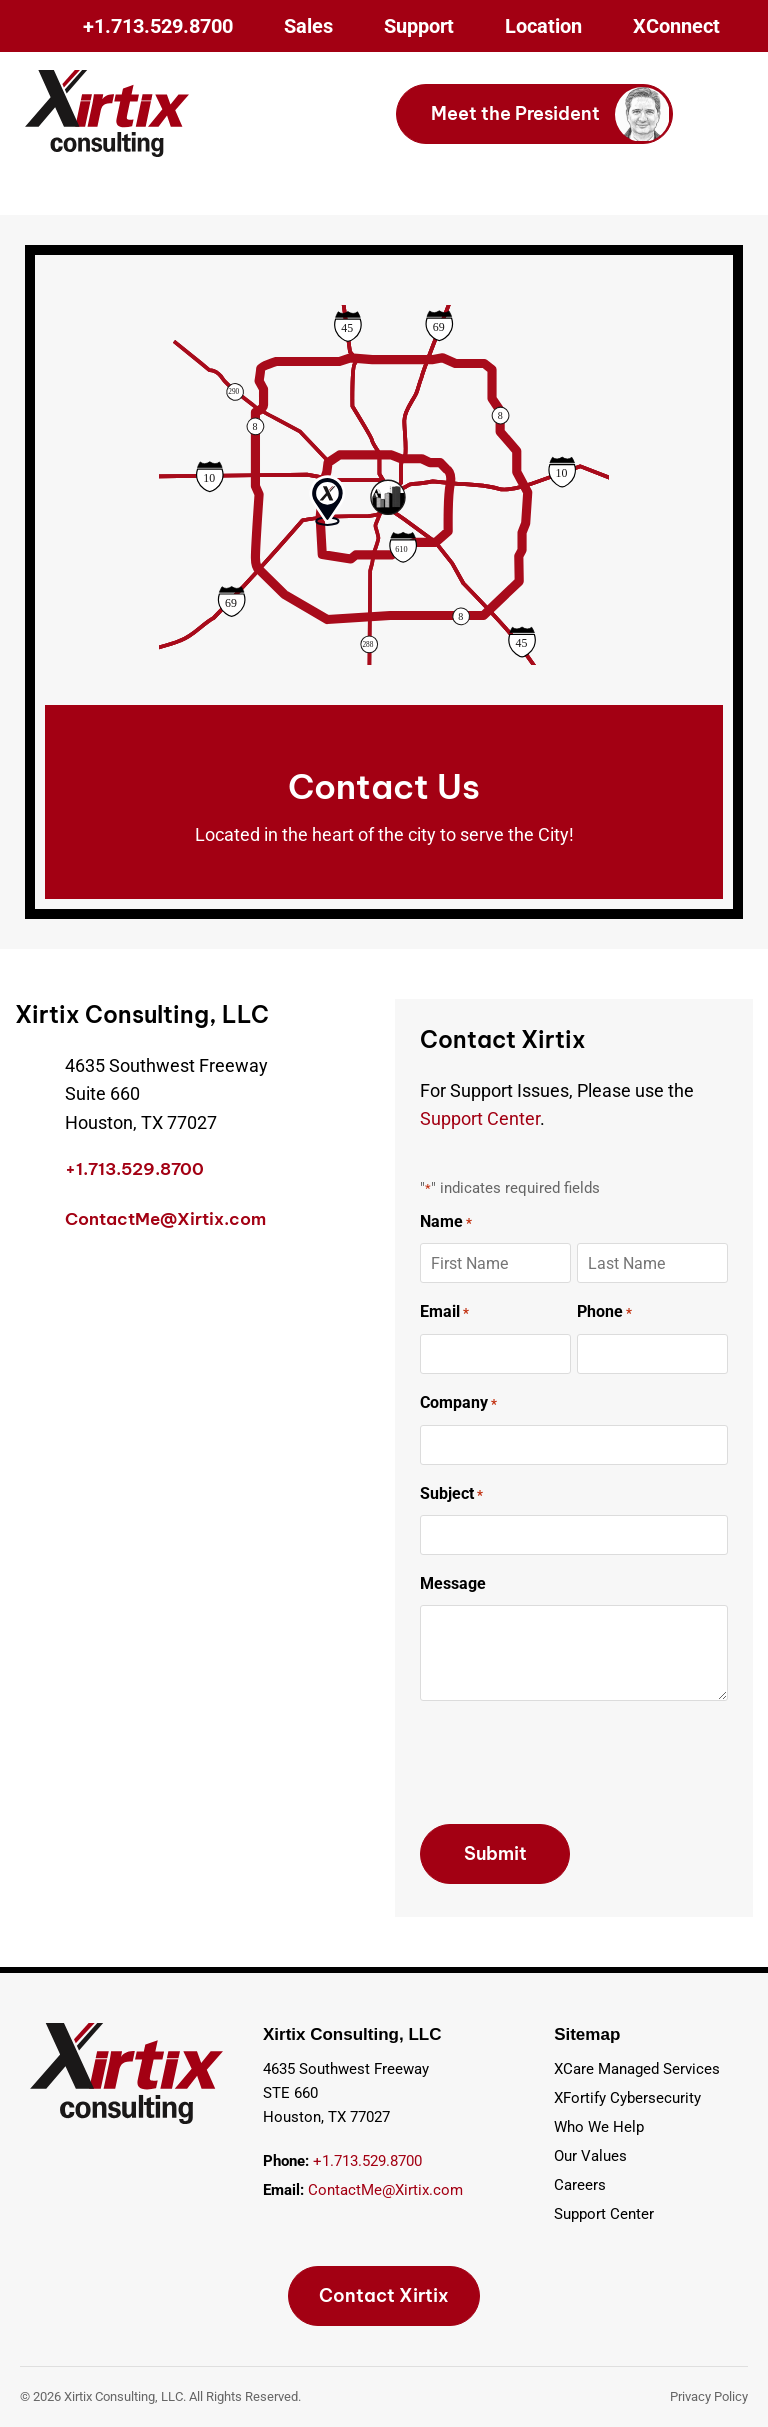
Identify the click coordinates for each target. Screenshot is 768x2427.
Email (444, 1313)
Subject (451, 1495)
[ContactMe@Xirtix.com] (30, 1223)
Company (458, 1404)
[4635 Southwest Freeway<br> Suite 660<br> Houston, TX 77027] (30, 1067)
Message (453, 1583)
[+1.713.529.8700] (30, 1173)
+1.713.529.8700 (134, 1169)
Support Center (480, 1118)
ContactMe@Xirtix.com (165, 1219)
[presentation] (572, 1763)
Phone (604, 1313)
